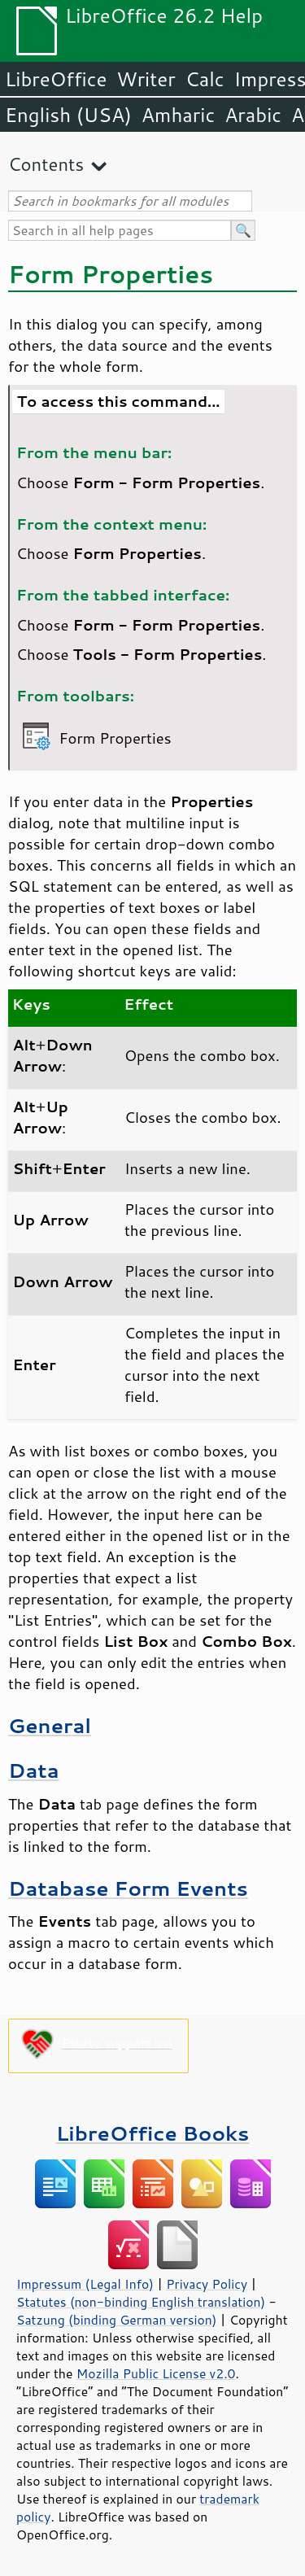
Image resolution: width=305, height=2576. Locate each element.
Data (33, 1770)
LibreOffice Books (153, 2133)
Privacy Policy (206, 2284)
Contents (46, 164)
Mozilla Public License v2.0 (156, 2373)
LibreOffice (56, 79)
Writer (145, 79)
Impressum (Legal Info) (85, 2284)
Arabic (252, 115)
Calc (204, 79)
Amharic (178, 115)
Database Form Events (128, 1888)
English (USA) (68, 115)
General (49, 1725)
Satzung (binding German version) (116, 2320)
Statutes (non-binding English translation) (140, 2302)
